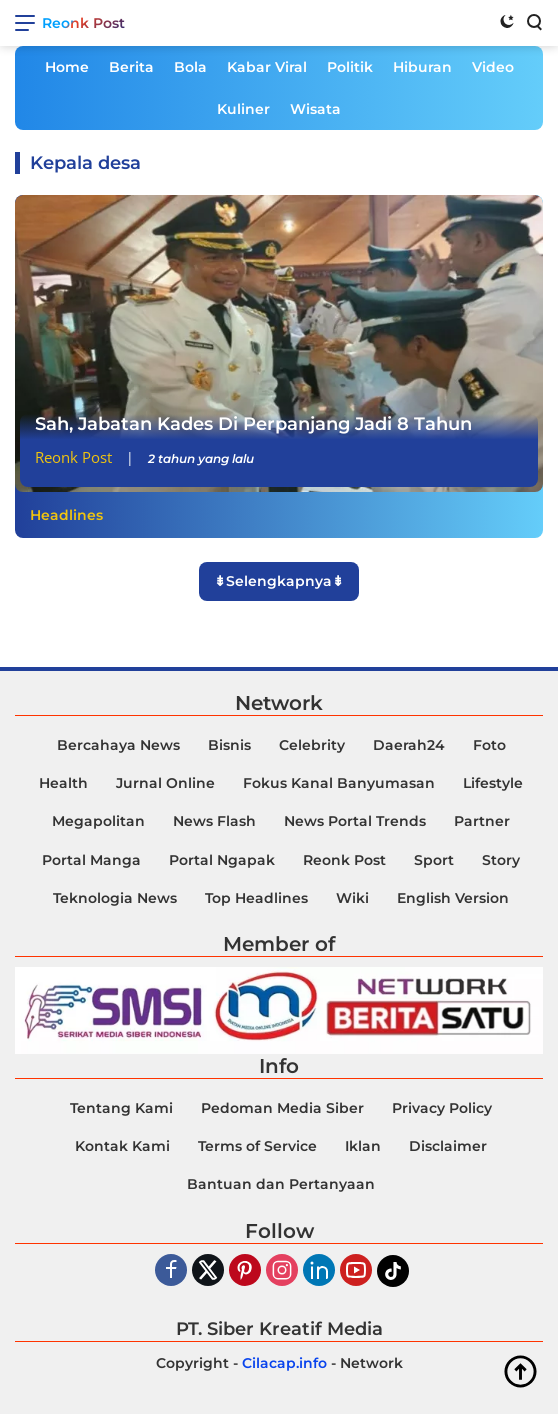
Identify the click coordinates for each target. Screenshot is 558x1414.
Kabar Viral (267, 67)
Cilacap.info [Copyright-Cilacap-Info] (284, 1363)
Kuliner (243, 109)
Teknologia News (115, 898)
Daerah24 (409, 745)
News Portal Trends (355, 821)
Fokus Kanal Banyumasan (339, 783)
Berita (131, 67)
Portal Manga (91, 860)
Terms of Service (257, 1146)
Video (493, 67)
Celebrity (312, 745)
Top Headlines (256, 898)
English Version (453, 898)
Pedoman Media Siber (282, 1108)
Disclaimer (448, 1146)
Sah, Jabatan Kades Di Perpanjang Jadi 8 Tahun (253, 424)
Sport (434, 860)
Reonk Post (83, 23)
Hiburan (422, 67)
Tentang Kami (121, 1108)
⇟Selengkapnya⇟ (279, 581)
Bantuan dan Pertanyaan (281, 1184)
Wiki (352, 898)
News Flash (214, 821)
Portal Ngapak (222, 860)
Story (501, 860)
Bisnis (229, 745)
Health (63, 783)
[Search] (533, 21)
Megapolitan (98, 821)
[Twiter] (208, 1271)
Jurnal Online (165, 783)
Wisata (315, 109)
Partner (482, 821)
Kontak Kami (122, 1146)
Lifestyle (493, 783)
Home (67, 67)
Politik (350, 67)
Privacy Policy (442, 1108)
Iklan (363, 1146)
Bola (190, 67)
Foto (489, 745)
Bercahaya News (118, 745)
